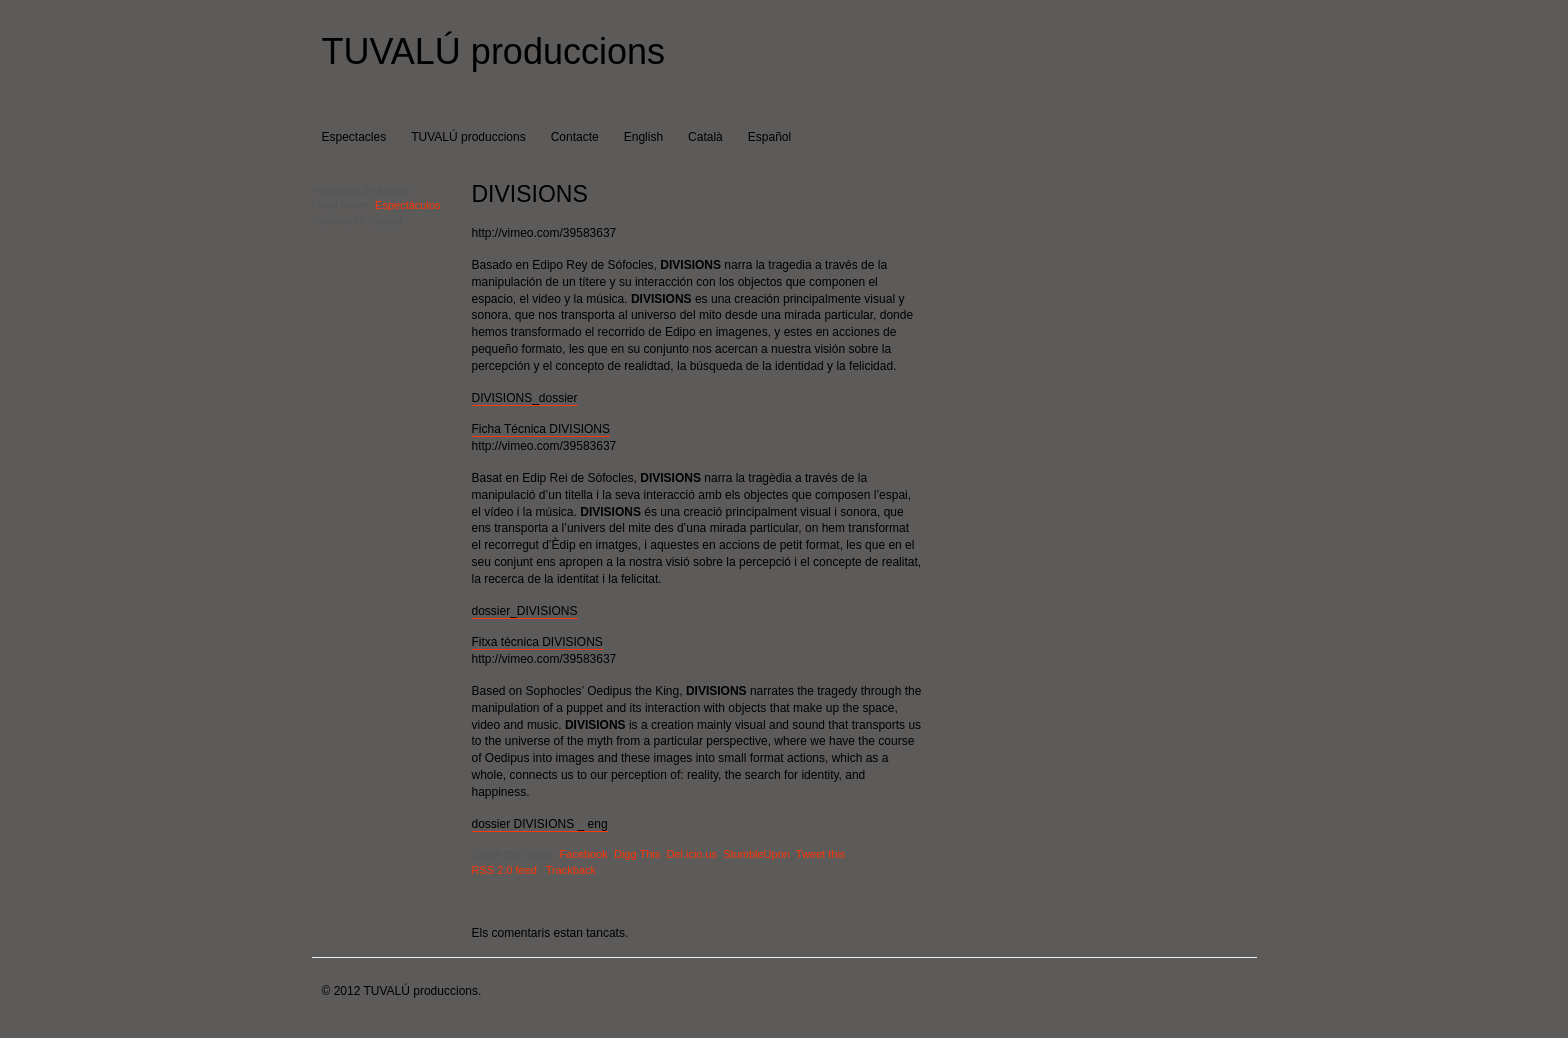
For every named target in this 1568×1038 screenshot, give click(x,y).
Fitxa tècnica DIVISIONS (537, 642)
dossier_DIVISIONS (525, 611)
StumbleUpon (756, 854)
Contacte (575, 137)
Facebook (584, 854)
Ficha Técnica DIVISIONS (541, 429)
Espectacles (354, 137)
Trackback (571, 870)
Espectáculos (407, 205)
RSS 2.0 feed (504, 870)
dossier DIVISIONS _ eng (540, 824)
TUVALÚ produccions (493, 51)
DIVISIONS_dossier (525, 398)
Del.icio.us (691, 854)
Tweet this (821, 854)
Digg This (637, 854)
